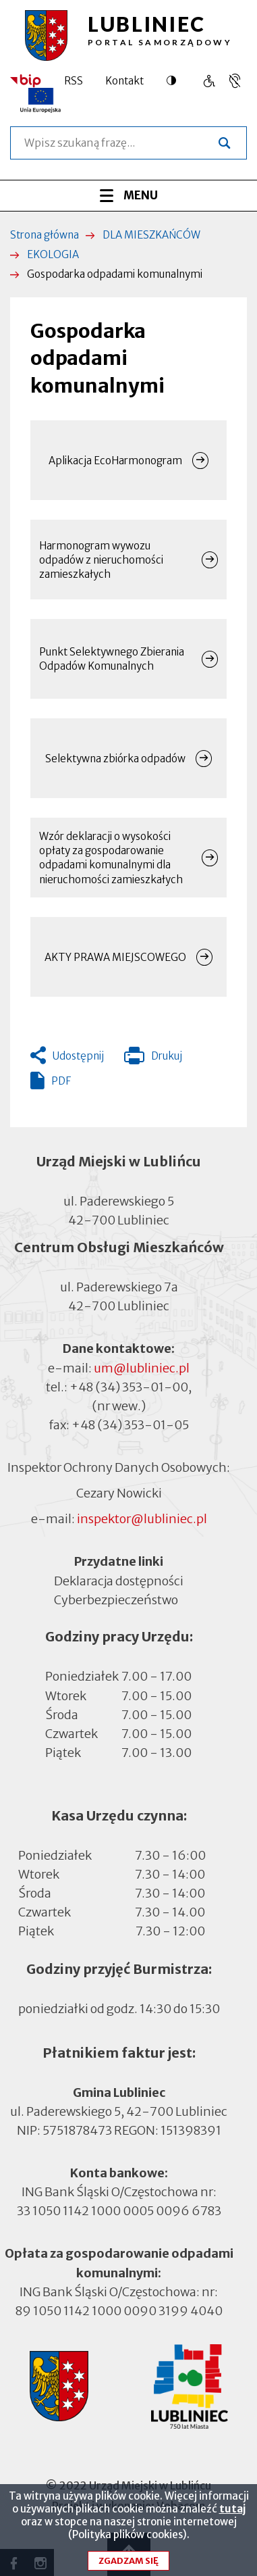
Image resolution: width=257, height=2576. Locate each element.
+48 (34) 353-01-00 (128, 1387)
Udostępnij (78, 1055)
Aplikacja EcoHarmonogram (115, 460)
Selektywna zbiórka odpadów (115, 758)
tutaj (232, 2514)
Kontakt (124, 80)
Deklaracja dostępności (118, 1580)
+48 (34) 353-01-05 (130, 1425)
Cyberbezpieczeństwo (116, 1598)
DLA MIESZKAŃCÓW (151, 234)
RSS (73, 80)
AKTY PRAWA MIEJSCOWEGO (115, 957)
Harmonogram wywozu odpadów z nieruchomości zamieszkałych (101, 559)
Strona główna (44, 234)
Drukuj (153, 1058)
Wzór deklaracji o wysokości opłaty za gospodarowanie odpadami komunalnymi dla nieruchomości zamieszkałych (111, 858)
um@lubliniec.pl (142, 1368)
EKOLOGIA (53, 254)
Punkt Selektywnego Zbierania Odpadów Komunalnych (111, 658)
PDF (61, 1080)
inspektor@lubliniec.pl (142, 1519)
